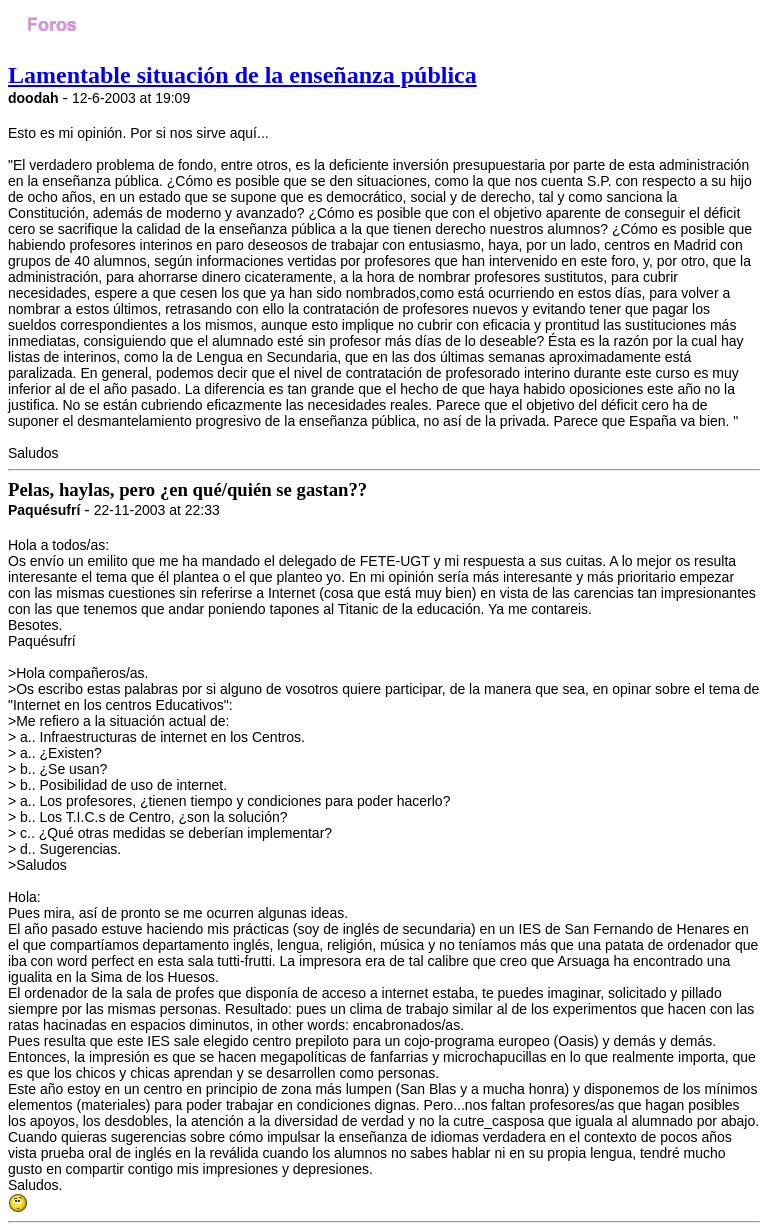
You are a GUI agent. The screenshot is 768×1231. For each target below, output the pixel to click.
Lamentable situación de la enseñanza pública (242, 75)
